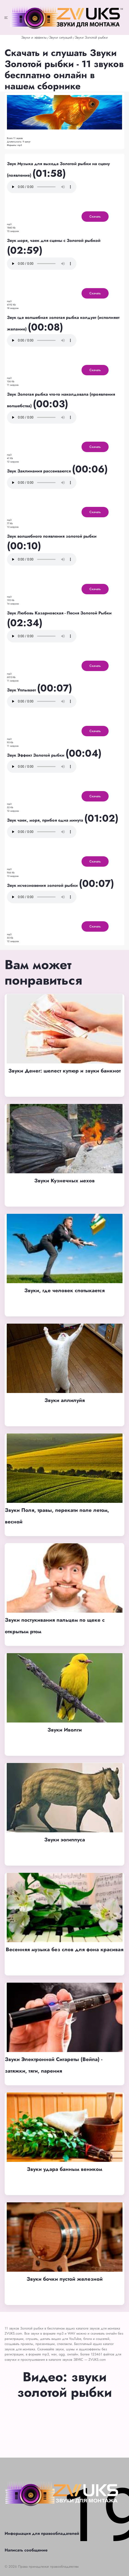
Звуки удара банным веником (64, 2169)
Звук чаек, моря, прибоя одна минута (45, 820)
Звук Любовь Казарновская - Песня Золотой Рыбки (59, 613)
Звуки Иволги (64, 1729)
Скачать (95, 216)
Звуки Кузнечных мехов (64, 1180)
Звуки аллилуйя (64, 1400)
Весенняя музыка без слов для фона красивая (64, 1949)
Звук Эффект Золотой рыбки (36, 755)
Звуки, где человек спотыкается (64, 1290)
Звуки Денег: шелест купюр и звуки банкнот (64, 1070)
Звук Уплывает (22, 690)
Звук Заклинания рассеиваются (39, 471)
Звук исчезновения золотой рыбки (43, 885)
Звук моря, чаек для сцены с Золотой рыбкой (54, 240)
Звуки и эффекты (34, 37)
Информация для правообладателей (42, 2533)
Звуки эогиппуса (64, 1839)
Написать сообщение (26, 2550)
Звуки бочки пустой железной (65, 2279)
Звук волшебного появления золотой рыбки (52, 536)
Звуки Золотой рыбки (91, 37)
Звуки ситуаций (60, 37)
